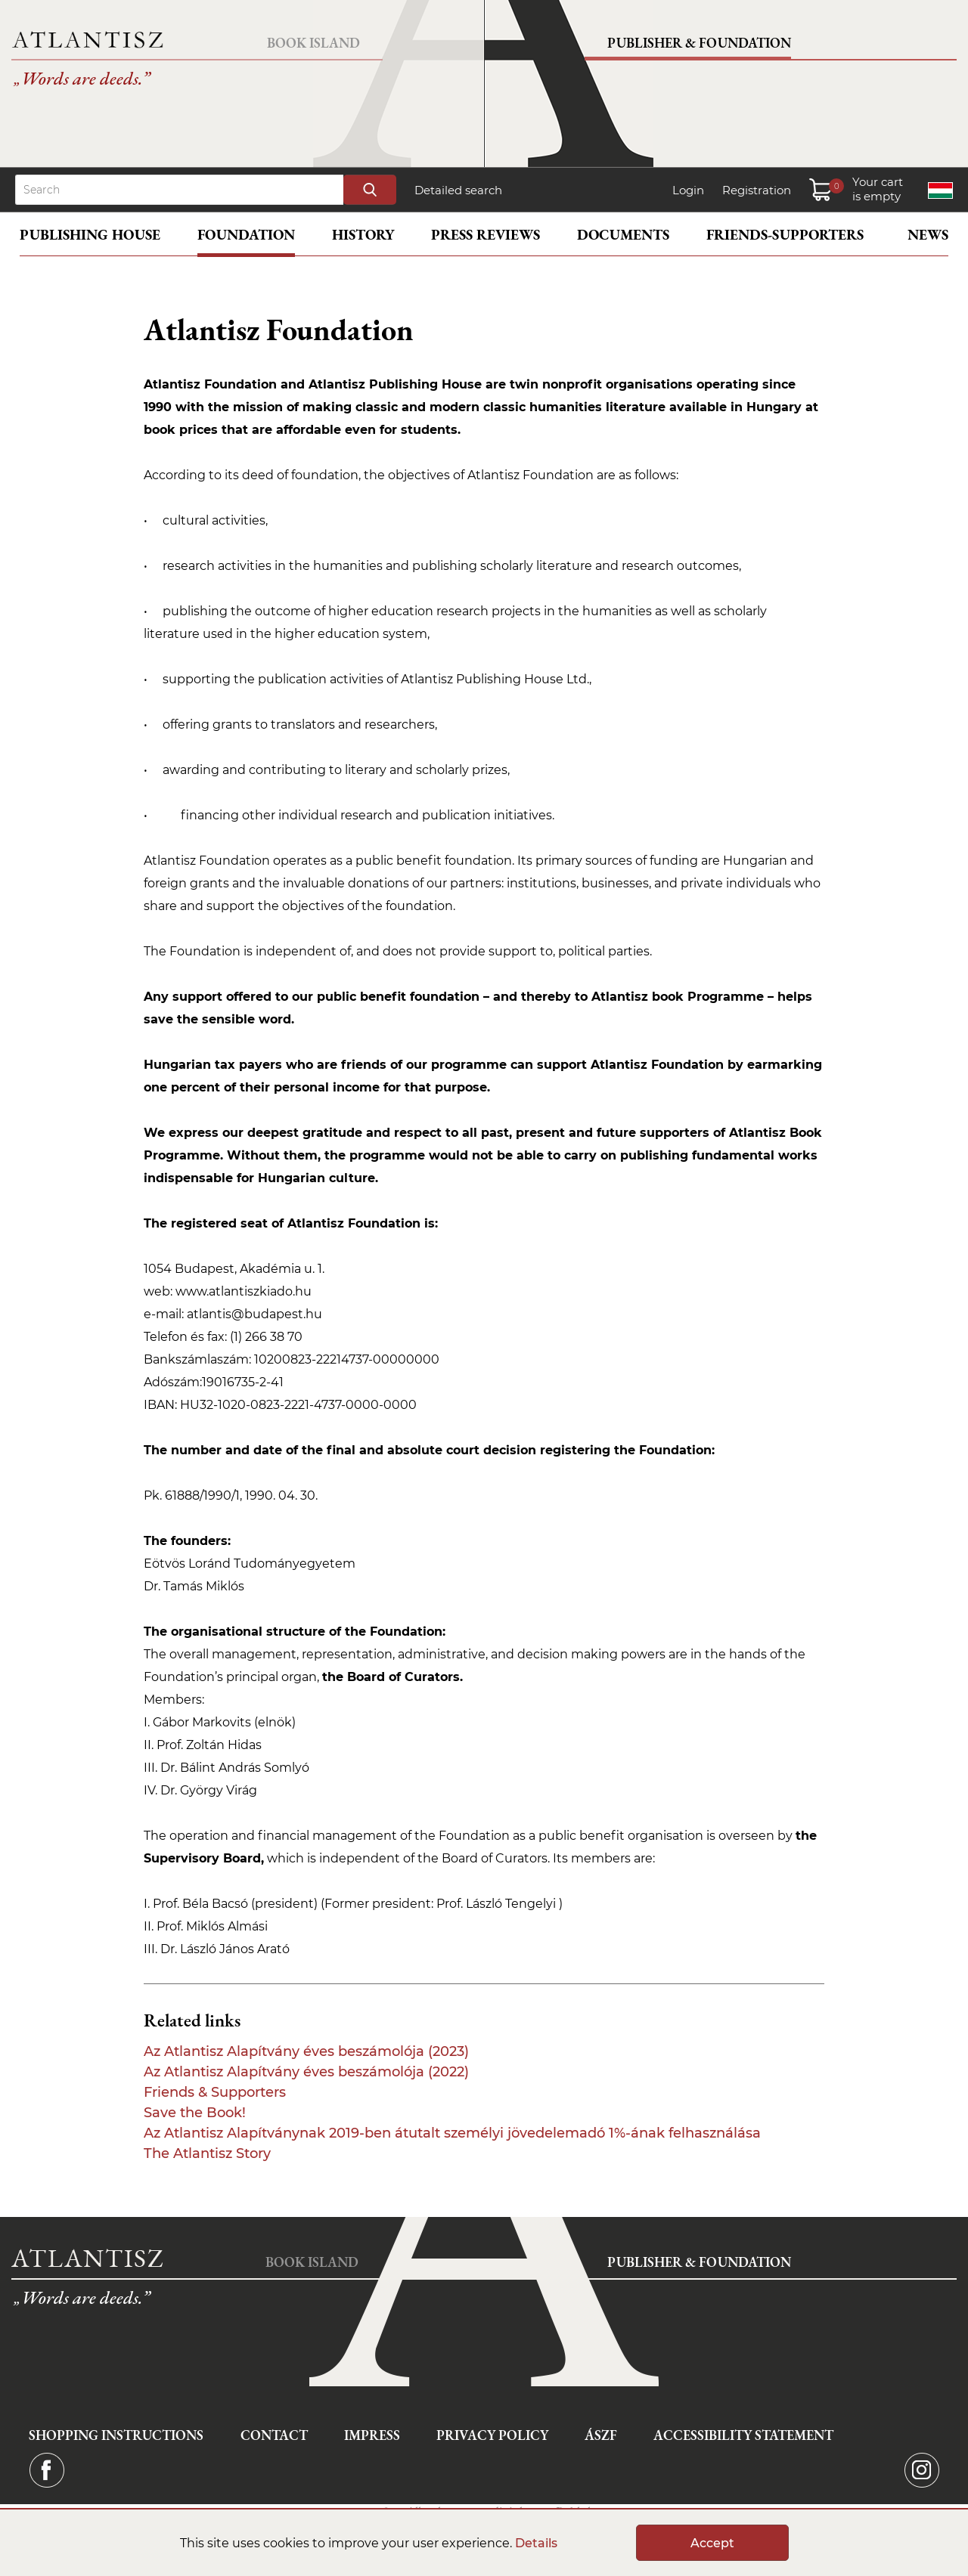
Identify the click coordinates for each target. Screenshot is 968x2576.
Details (536, 2543)
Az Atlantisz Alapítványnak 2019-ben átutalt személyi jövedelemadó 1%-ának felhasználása (452, 2133)
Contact (274, 2435)
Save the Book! (195, 2112)
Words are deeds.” (80, 81)
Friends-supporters (785, 234)
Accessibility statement (743, 2435)
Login (688, 190)
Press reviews (485, 234)
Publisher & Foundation (699, 42)
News (928, 234)
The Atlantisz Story (207, 2153)
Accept (712, 2543)
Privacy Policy (492, 2435)
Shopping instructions (116, 2435)
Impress (372, 2435)
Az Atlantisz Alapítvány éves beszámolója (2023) (306, 2051)
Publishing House (90, 234)
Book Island (313, 42)
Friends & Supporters (215, 2092)
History (363, 234)
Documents (623, 234)
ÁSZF (601, 2435)
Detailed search (458, 190)
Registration (756, 190)
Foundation (246, 234)
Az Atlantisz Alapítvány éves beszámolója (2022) (306, 2072)
